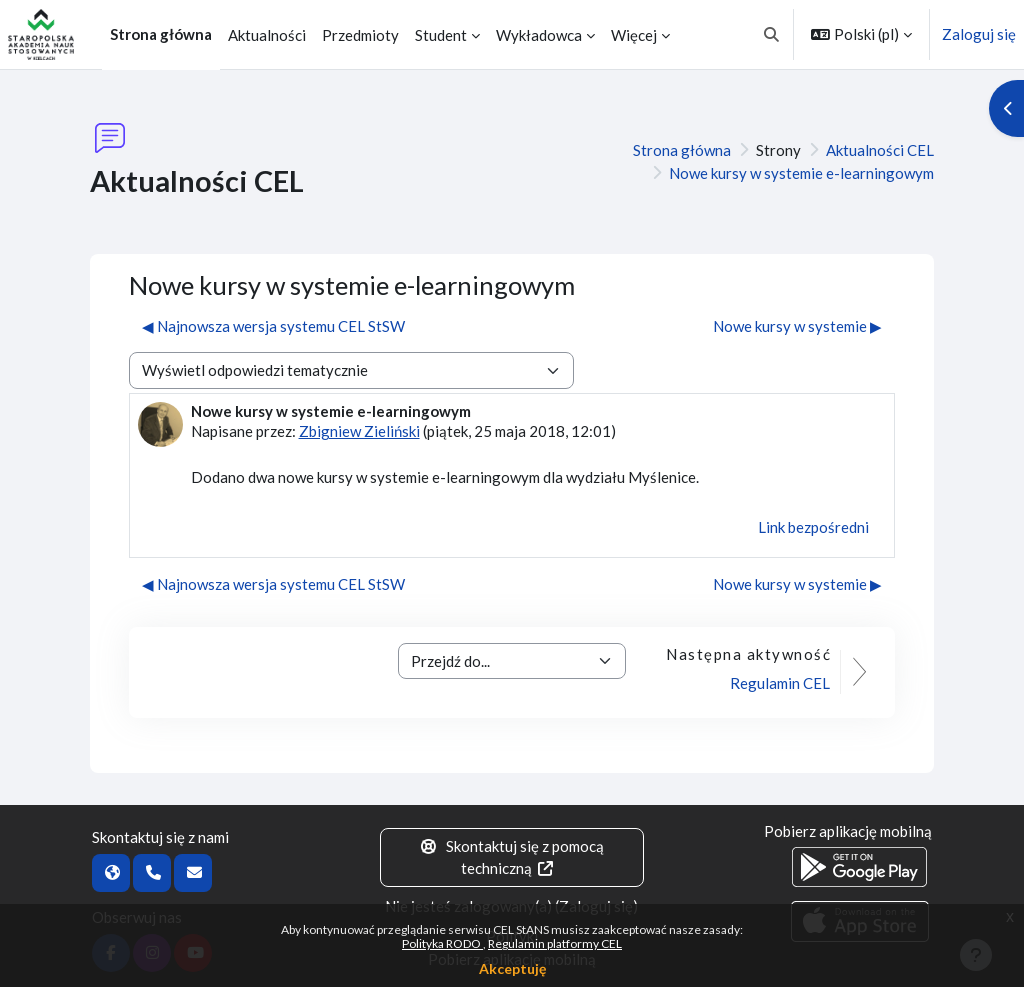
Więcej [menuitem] (634, 35)
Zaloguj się (979, 34)
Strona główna (682, 150)
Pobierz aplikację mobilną (848, 831)
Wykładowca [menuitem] (539, 35)
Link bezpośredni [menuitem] (813, 527)
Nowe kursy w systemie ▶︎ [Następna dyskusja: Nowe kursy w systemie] (797, 326)
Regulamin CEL (780, 683)
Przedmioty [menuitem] (360, 35)
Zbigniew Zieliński (359, 431)
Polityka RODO (442, 943)
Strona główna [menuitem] (161, 34)
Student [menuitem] (441, 35)
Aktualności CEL (880, 150)
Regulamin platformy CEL (555, 943)
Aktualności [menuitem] (267, 35)
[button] (772, 34)
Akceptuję (512, 968)
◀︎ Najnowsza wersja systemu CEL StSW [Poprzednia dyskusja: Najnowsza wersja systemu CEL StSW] (273, 326)
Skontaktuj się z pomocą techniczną (512, 857)
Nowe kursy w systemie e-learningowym (801, 173)
